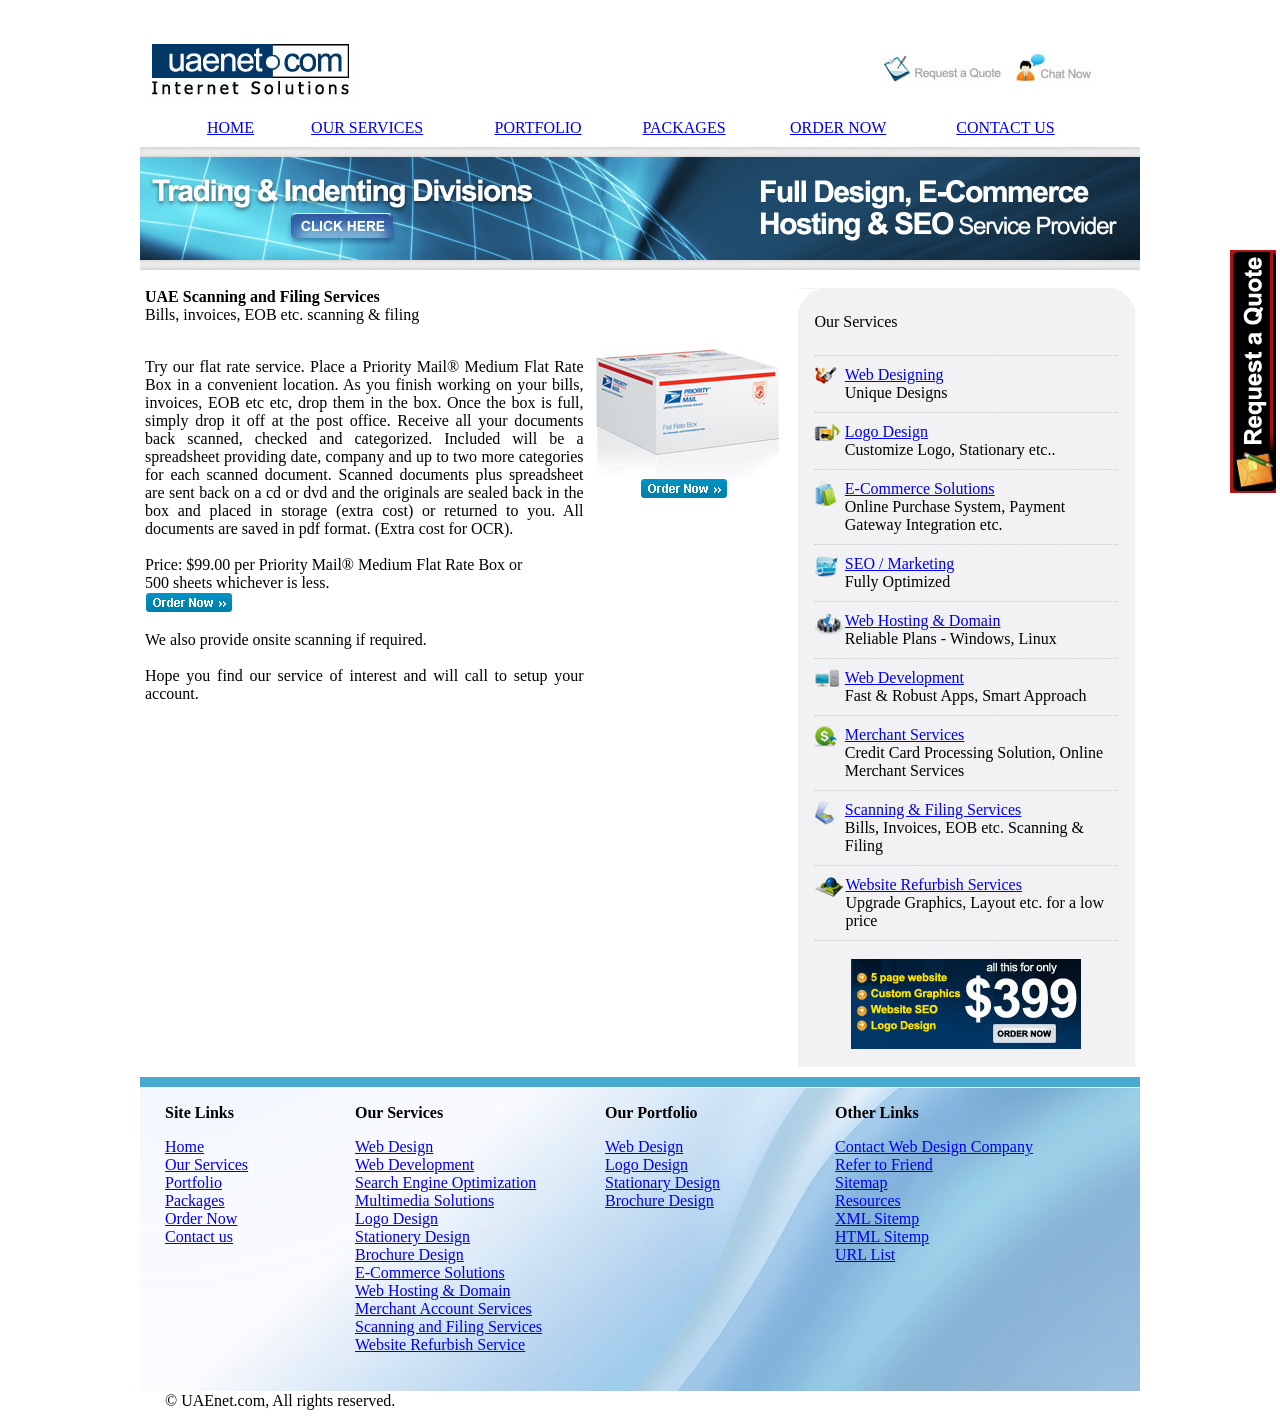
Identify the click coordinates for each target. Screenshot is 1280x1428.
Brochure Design (409, 1254)
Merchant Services (905, 734)
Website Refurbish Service (440, 1344)
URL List (865, 1254)
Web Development (904, 677)
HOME (230, 127)
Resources (868, 1200)
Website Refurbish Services (933, 884)
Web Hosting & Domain (923, 620)
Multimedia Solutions (424, 1200)
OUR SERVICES (367, 127)
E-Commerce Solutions (920, 488)
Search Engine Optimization (445, 1182)
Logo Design (886, 431)
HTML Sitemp (882, 1236)
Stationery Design (412, 1236)
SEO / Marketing (899, 563)
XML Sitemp (877, 1218)
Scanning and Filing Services (448, 1326)
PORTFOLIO (538, 127)
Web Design (394, 1146)
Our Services (206, 1164)
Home (184, 1146)
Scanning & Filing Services (933, 809)
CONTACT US (1005, 127)
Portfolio (193, 1182)
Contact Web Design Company (934, 1146)
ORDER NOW (838, 127)
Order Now (201, 1218)
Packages (195, 1200)
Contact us (199, 1236)
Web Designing (894, 374)
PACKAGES (684, 127)
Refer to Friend (884, 1164)
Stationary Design (662, 1182)
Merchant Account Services (443, 1308)
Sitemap (861, 1182)
